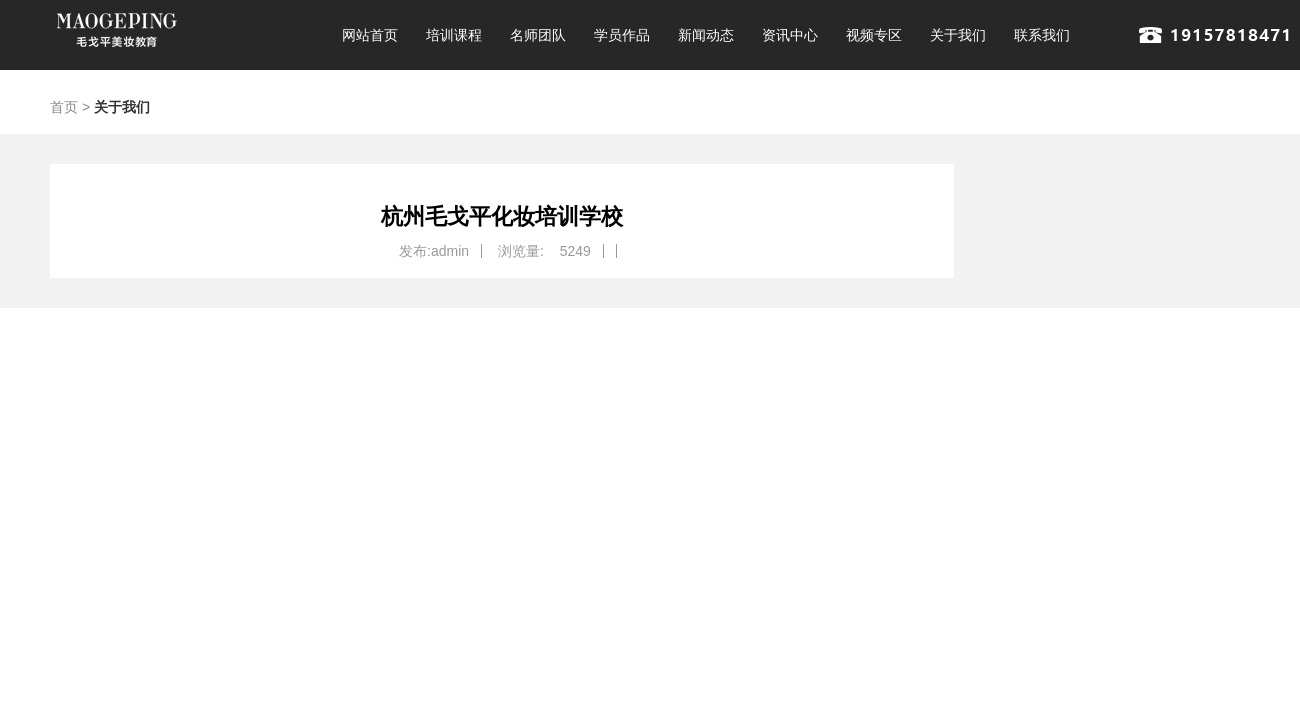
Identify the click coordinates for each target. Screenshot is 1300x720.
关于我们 (958, 35)
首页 (64, 107)
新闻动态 (706, 35)
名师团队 (538, 35)
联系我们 (1042, 35)
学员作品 (622, 35)
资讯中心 (790, 35)
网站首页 (370, 35)
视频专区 (874, 35)
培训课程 (454, 35)
